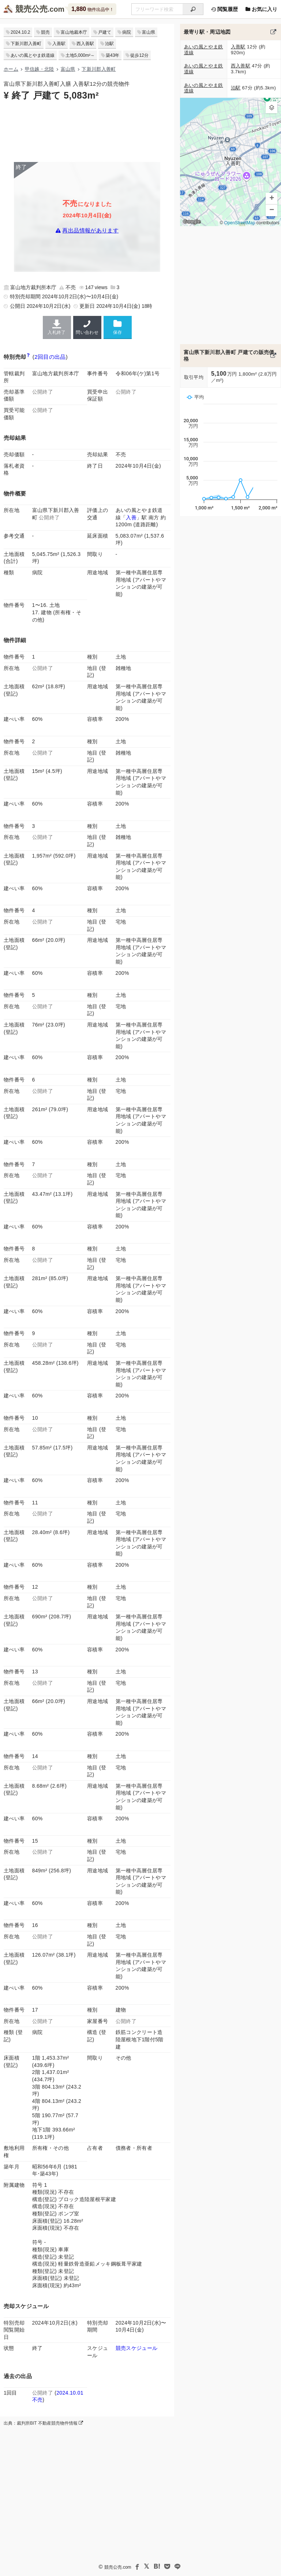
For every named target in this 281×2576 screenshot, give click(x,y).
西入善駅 (85, 43)
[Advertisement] (87, 131)
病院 (126, 32)
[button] (271, 107)
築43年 (112, 55)
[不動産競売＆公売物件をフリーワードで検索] (157, 9)
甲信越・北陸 (39, 69)
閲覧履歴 (224, 9)
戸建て (104, 32)
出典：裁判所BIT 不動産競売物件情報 (43, 2423)
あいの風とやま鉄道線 (33, 55)
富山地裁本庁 (74, 32)
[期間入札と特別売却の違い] (28, 357)
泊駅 (109, 43)
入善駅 (58, 43)
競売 (45, 32)
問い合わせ (87, 327)
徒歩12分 (139, 55)
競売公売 (31, 9)
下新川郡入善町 (26, 43)
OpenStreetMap (239, 222)
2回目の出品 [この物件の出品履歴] (50, 357)
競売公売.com (117, 2567)
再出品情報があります (90, 230)
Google (192, 221)
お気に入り (261, 9)
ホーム (11, 69)
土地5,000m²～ (80, 55)
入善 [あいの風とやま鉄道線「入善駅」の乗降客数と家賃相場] (131, 517)
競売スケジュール (137, 2348)
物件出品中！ (92, 9)
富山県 (148, 32)
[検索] (193, 9)
